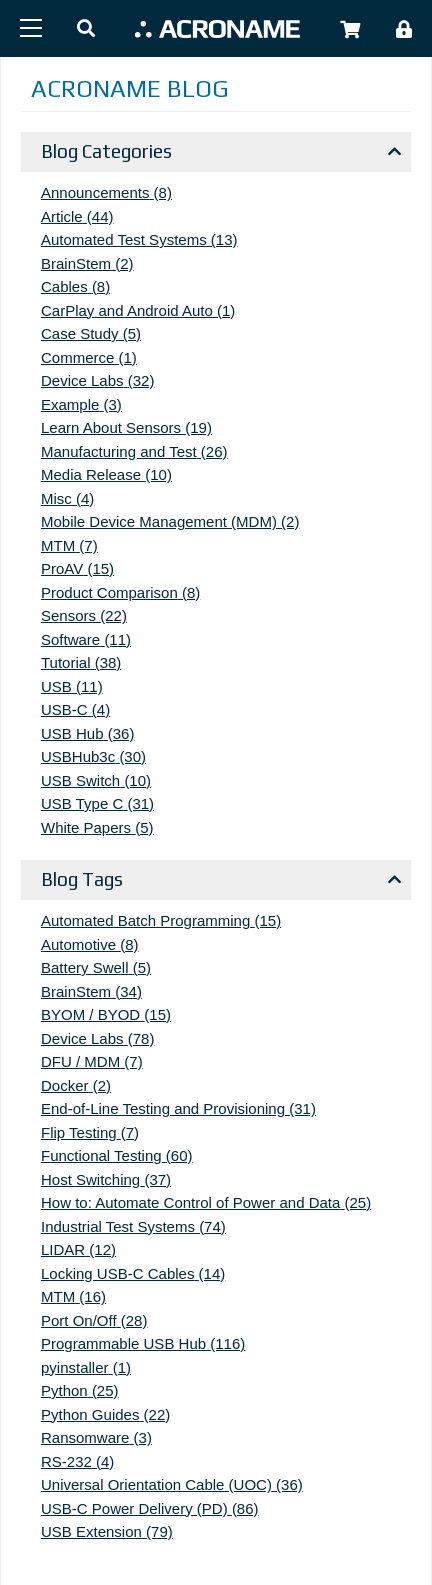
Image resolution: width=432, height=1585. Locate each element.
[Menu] (31, 28)
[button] (86, 29)
